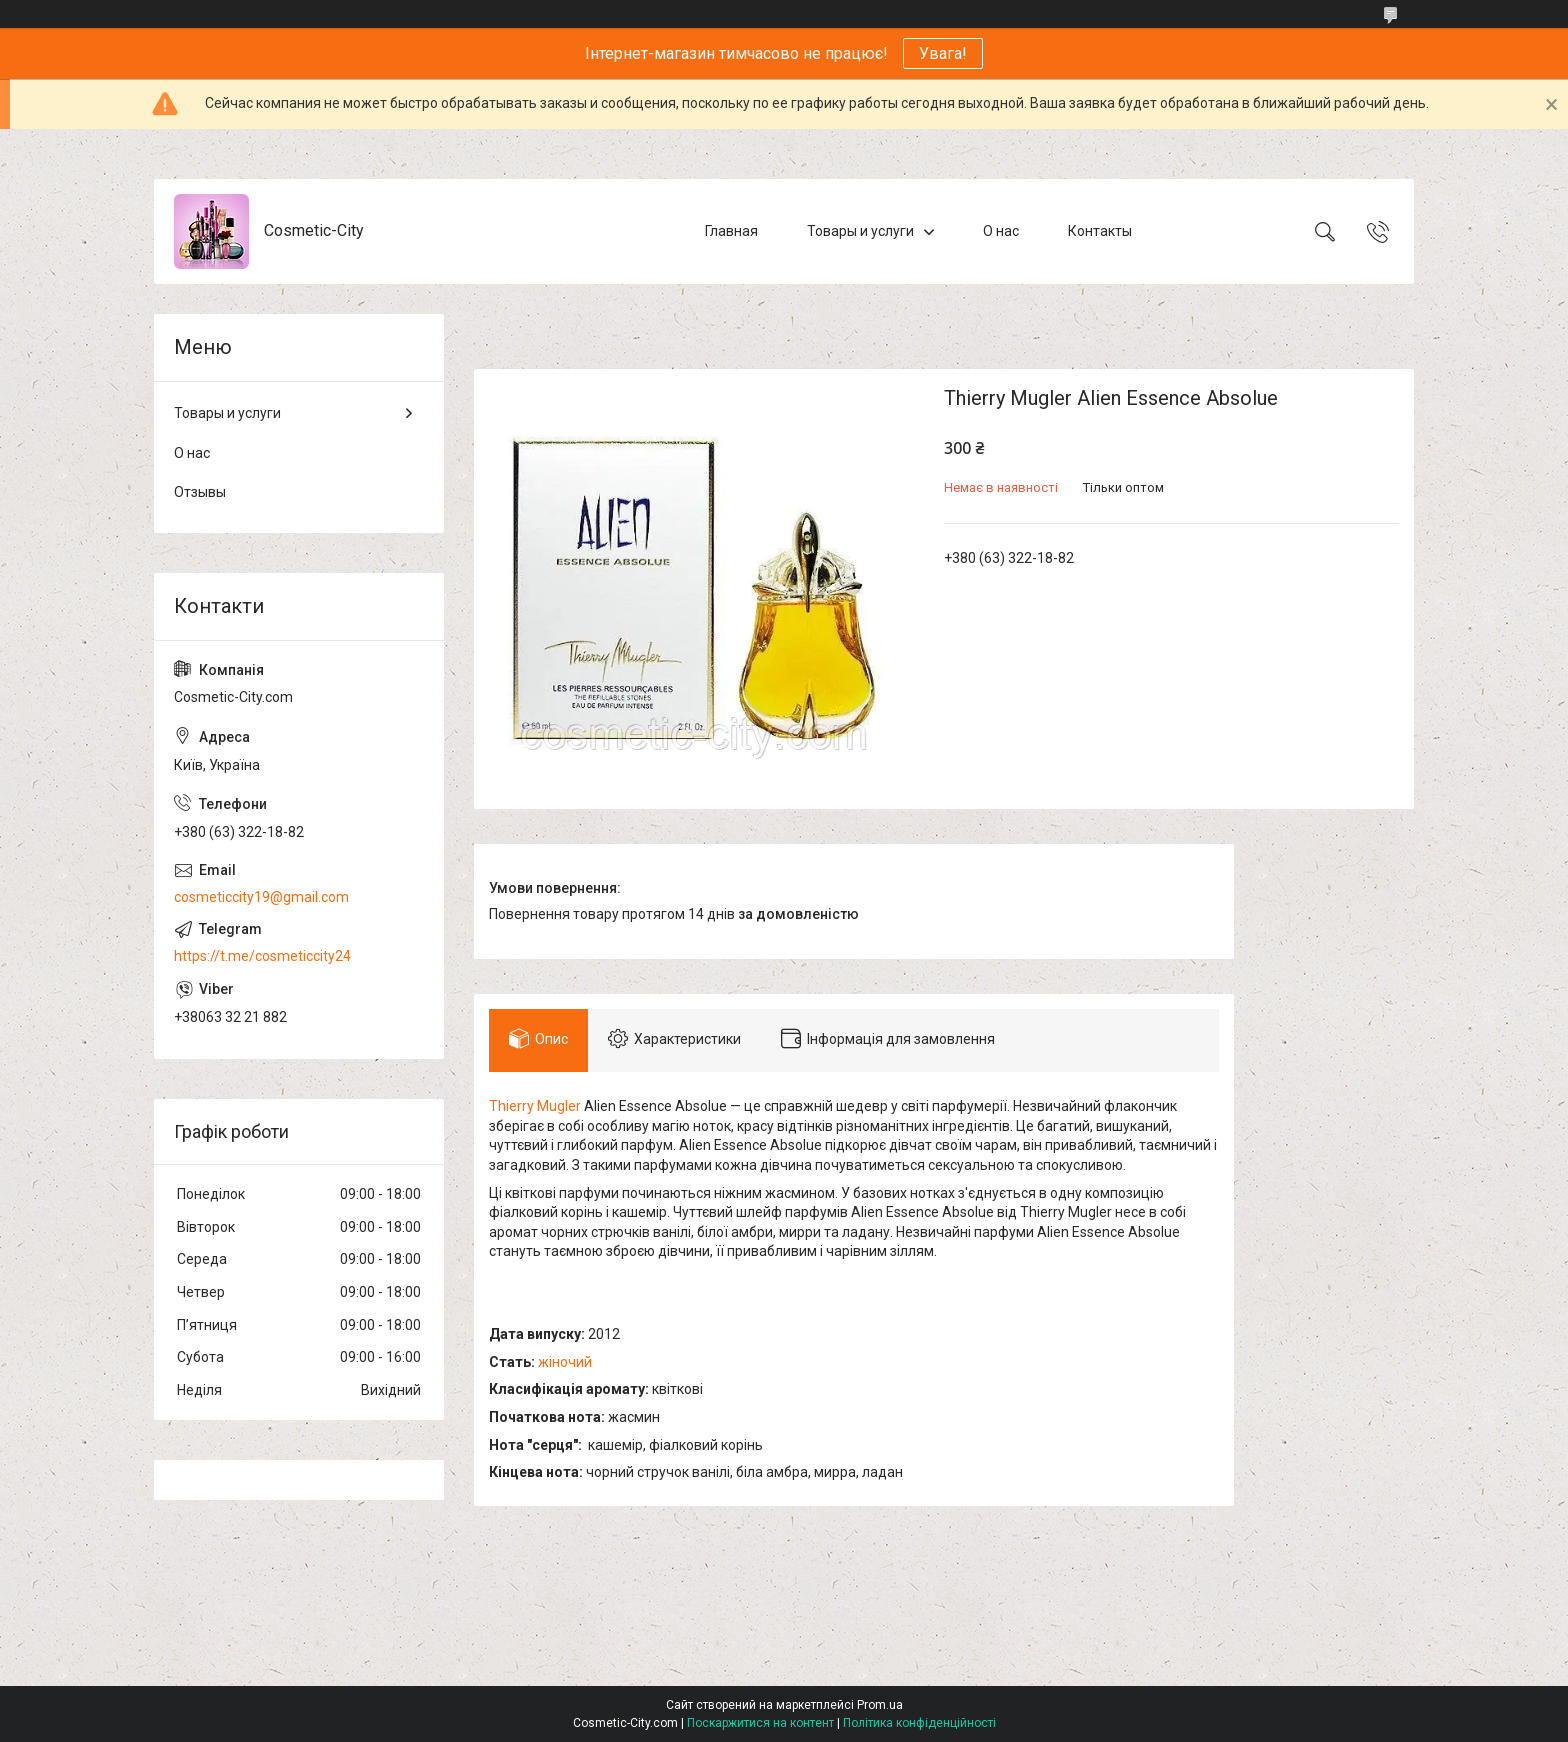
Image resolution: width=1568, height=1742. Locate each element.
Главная (731, 231)
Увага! (943, 53)
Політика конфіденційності (919, 1723)
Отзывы (200, 492)
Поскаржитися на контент (760, 1723)
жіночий (565, 1362)
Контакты (1100, 231)
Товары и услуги (860, 231)
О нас (1001, 231)
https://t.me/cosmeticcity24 (262, 956)
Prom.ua (880, 1705)
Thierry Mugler (535, 1106)
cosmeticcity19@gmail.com (261, 897)
